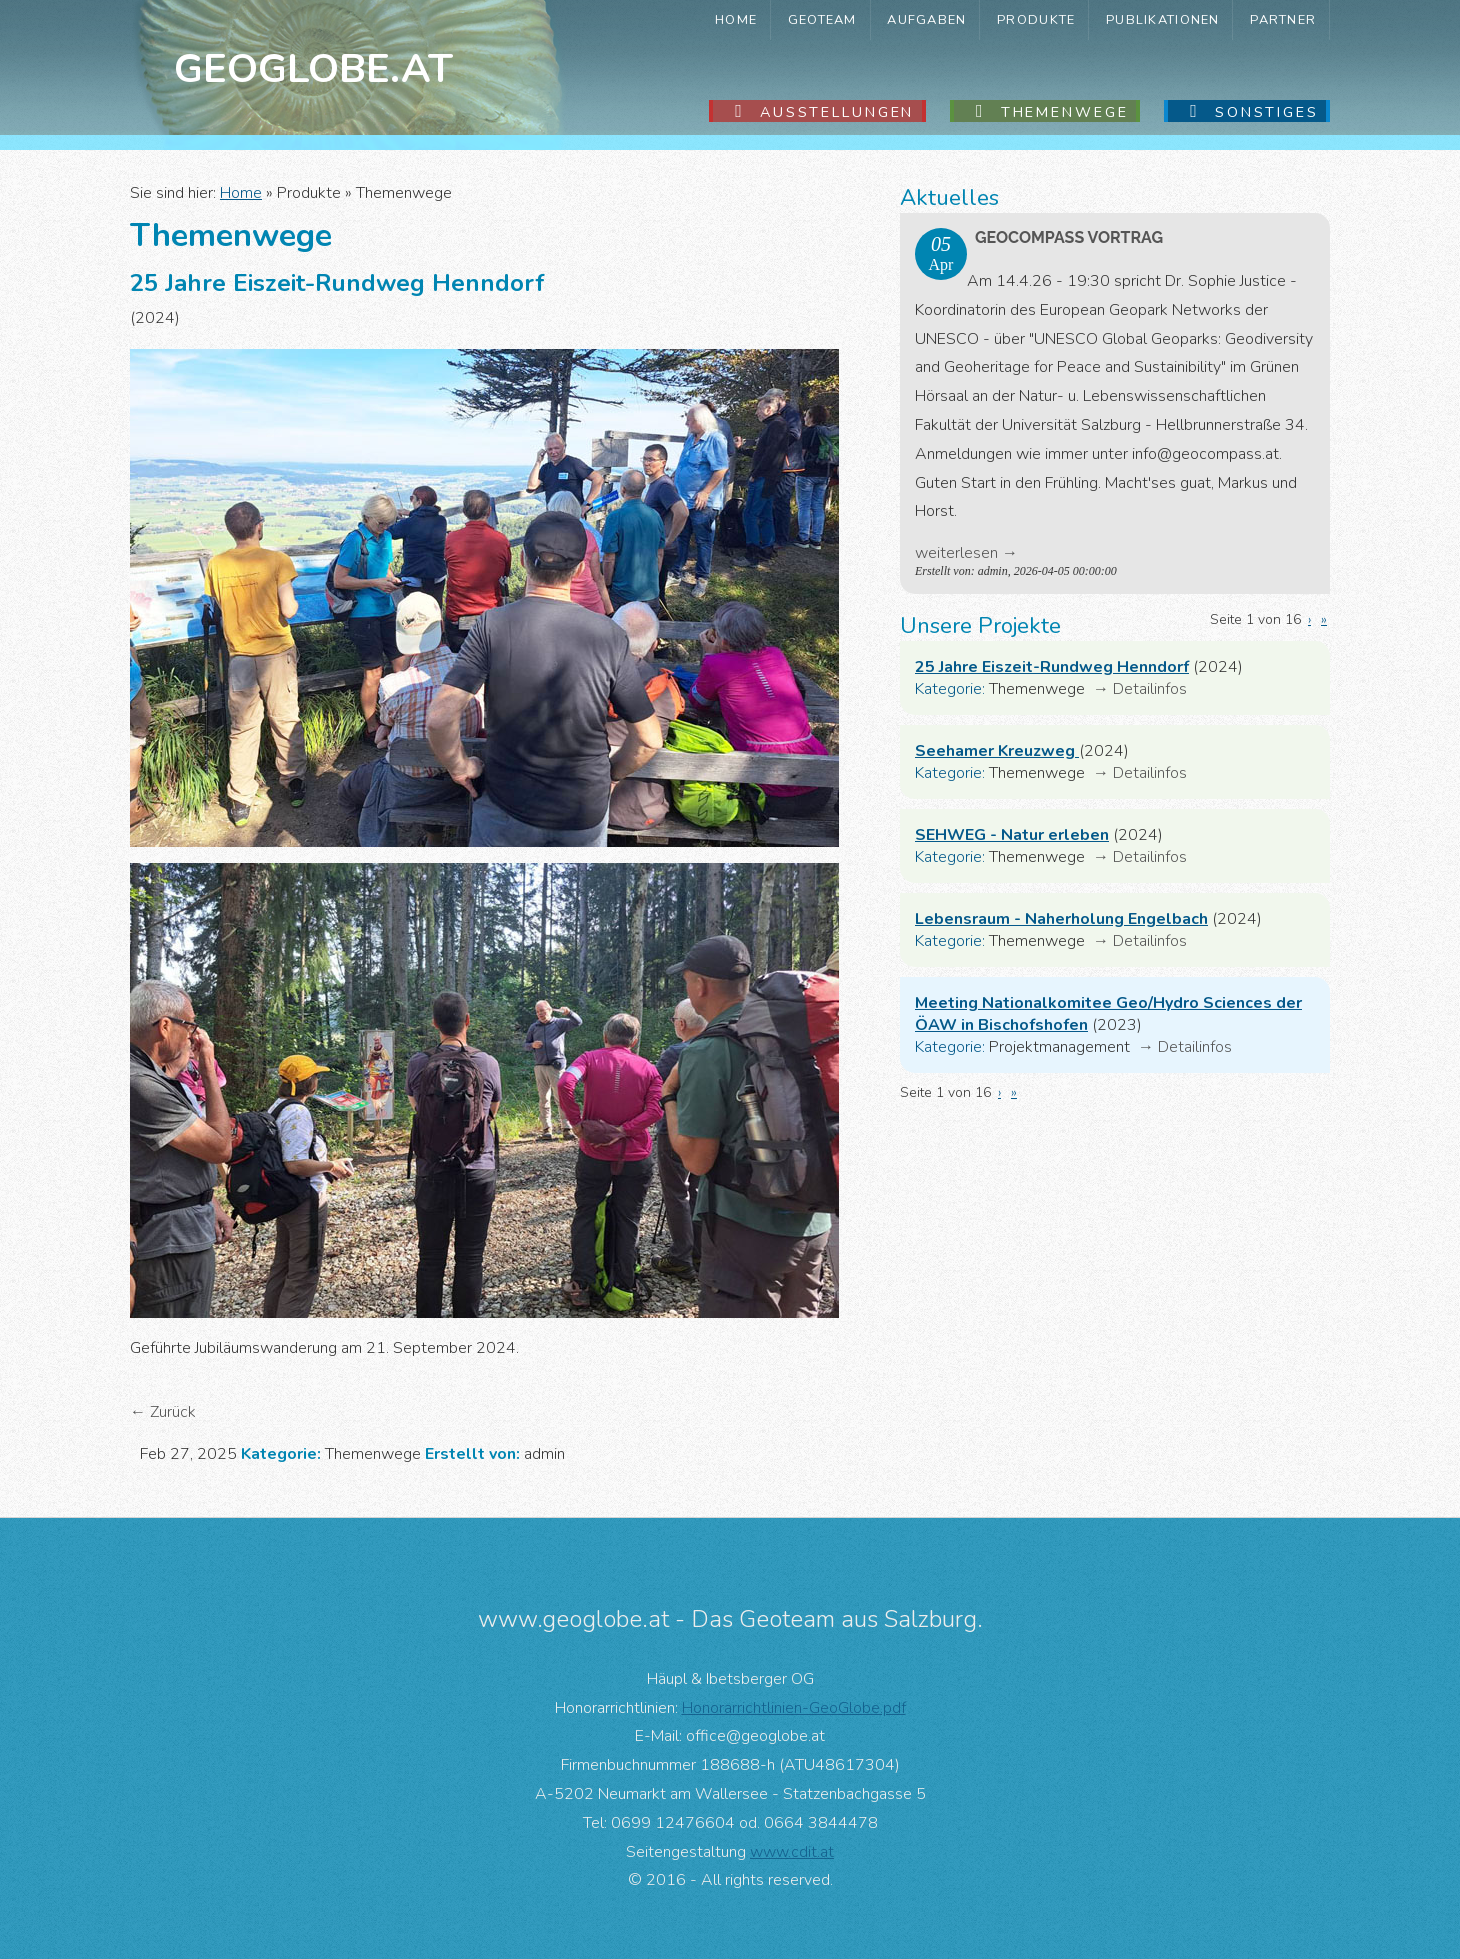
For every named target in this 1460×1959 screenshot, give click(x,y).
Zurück (173, 1412)
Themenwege (1065, 112)
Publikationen (1163, 20)
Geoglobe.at (313, 69)
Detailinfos (1150, 689)
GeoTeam (822, 20)
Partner (1283, 20)
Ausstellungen (837, 112)
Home (736, 20)
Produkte (1036, 20)
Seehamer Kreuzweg (997, 751)
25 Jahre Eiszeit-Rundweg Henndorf (1052, 667)
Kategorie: (950, 689)
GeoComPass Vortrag (1069, 237)
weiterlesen (956, 553)
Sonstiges (1267, 112)
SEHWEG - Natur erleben (1012, 835)
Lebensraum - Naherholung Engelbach (1061, 919)
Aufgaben (926, 20)
